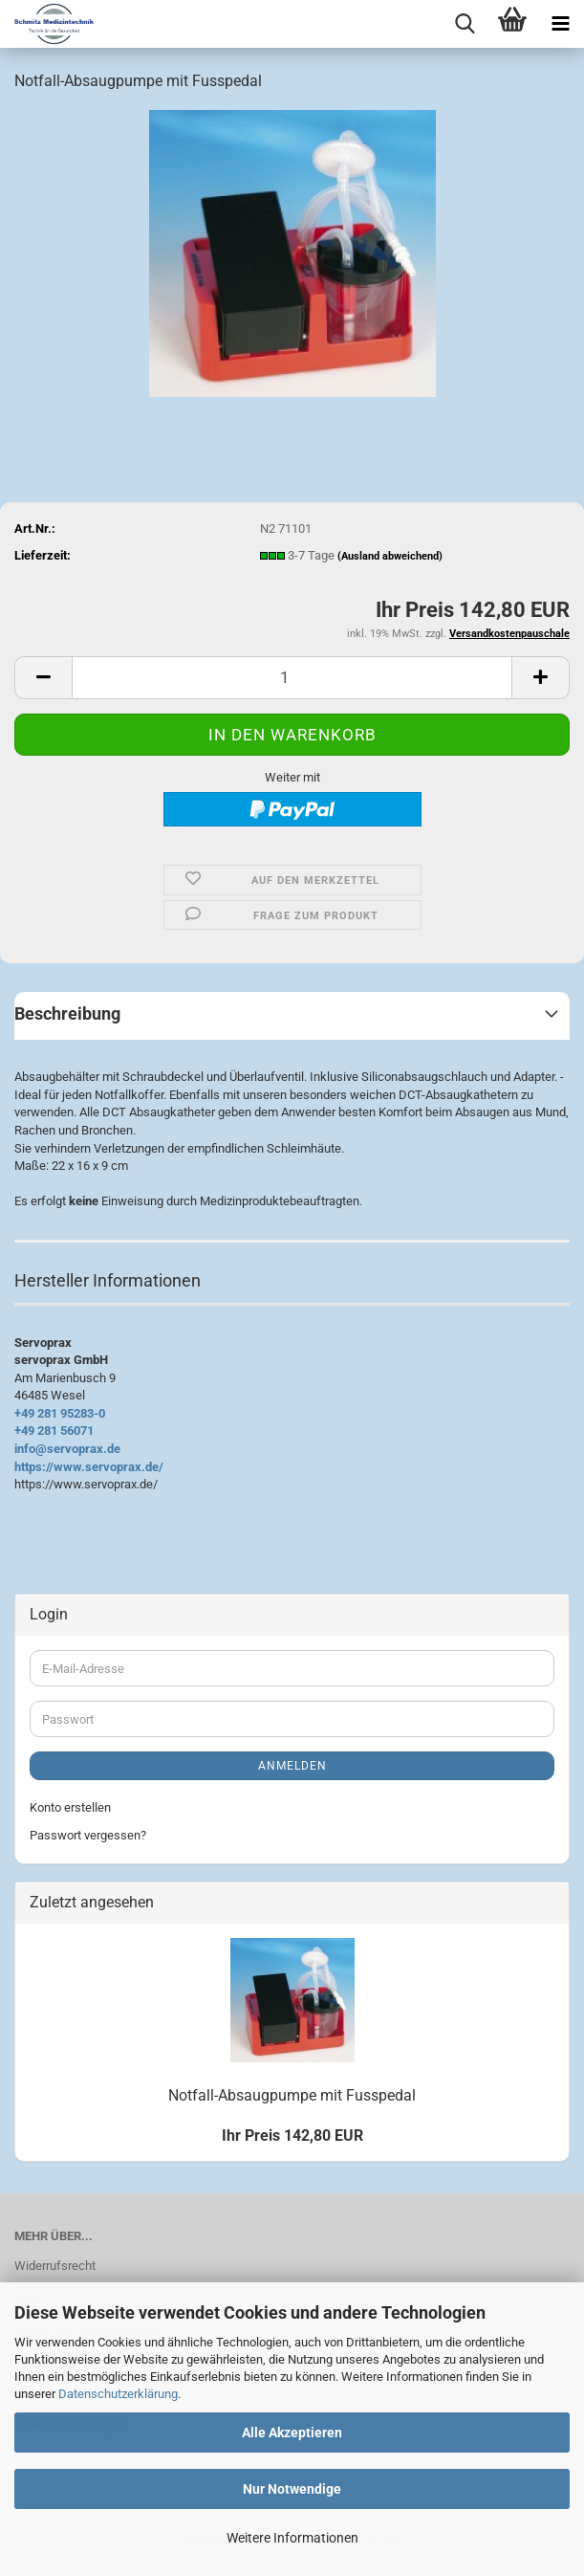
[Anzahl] (292, 677)
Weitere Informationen (292, 2537)
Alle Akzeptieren (292, 2432)
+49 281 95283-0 (59, 1413)
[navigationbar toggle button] (560, 24)
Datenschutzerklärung (118, 2394)
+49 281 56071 (54, 1430)
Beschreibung (67, 1013)
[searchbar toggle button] (464, 24)
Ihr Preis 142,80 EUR (292, 2135)
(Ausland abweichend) (390, 556)
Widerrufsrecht (55, 2265)
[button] (43, 677)
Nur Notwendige (292, 2489)
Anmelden (292, 1765)
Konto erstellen (70, 1807)
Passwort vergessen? (88, 1835)
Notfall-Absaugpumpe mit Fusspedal (292, 2095)
